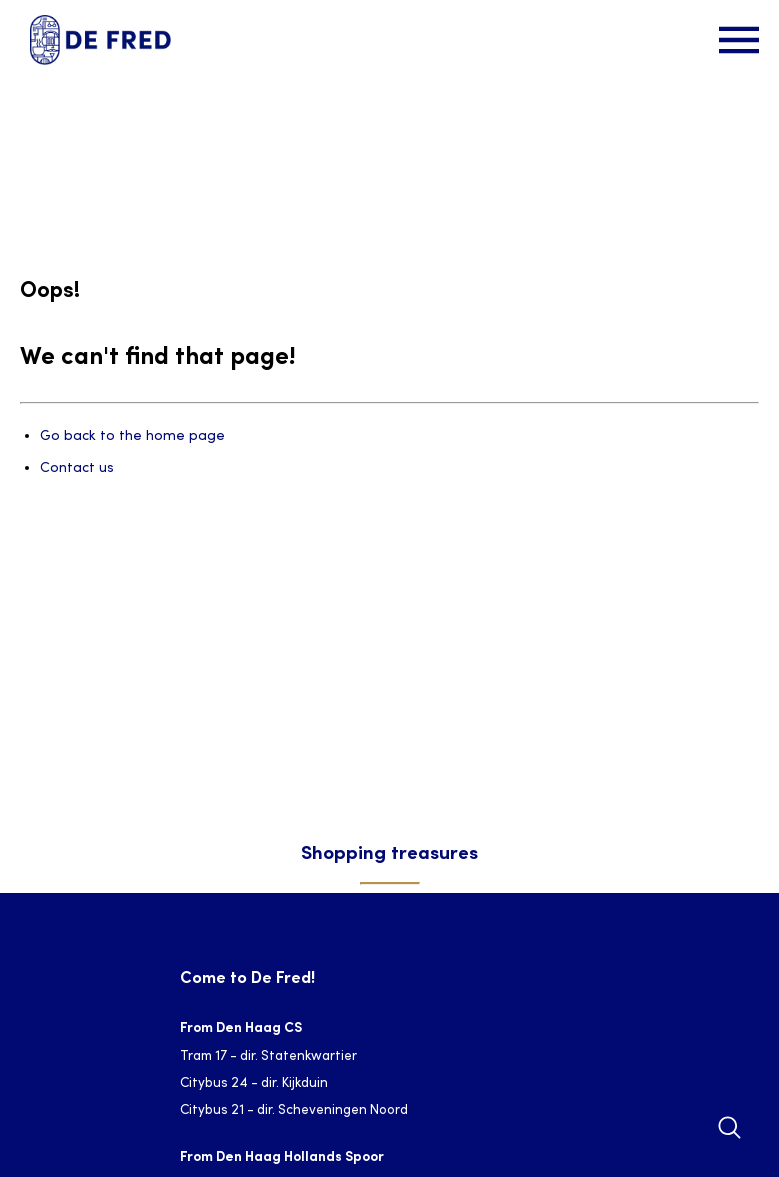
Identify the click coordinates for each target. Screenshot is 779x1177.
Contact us (77, 468)
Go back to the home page (132, 436)
